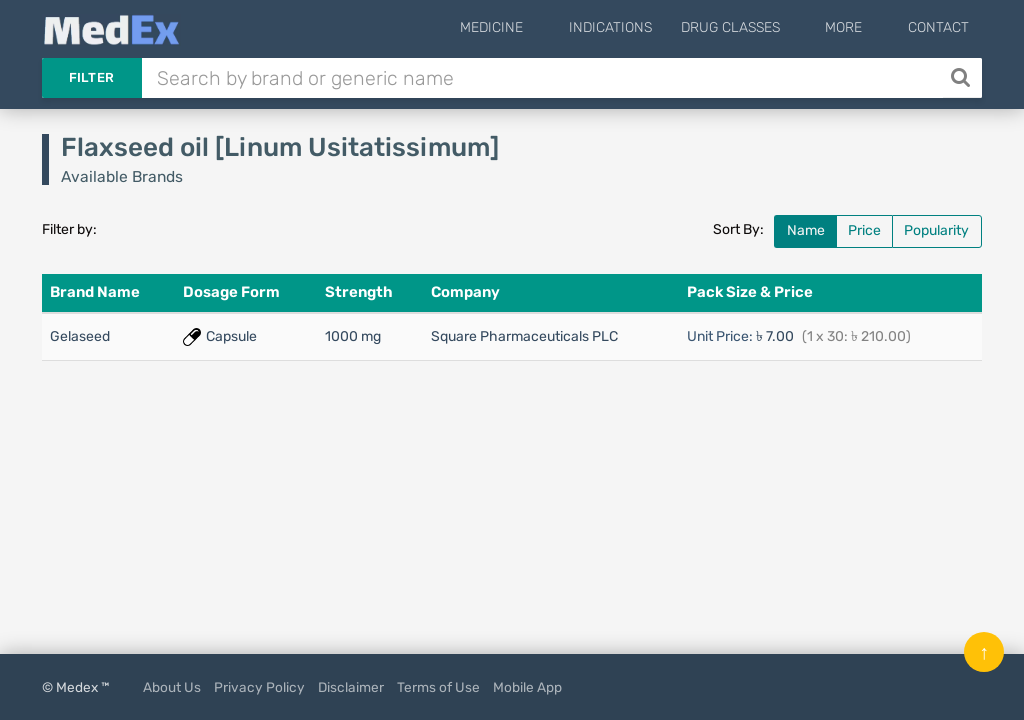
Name (806, 230)
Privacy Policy (259, 687)
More (860, 27)
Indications (643, 27)
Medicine (541, 27)
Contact (938, 27)
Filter (92, 77)
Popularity (936, 230)
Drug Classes (763, 27)
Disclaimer (351, 687)
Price (864, 230)
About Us (172, 687)
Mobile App (527, 687)
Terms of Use (438, 687)
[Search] (962, 78)
